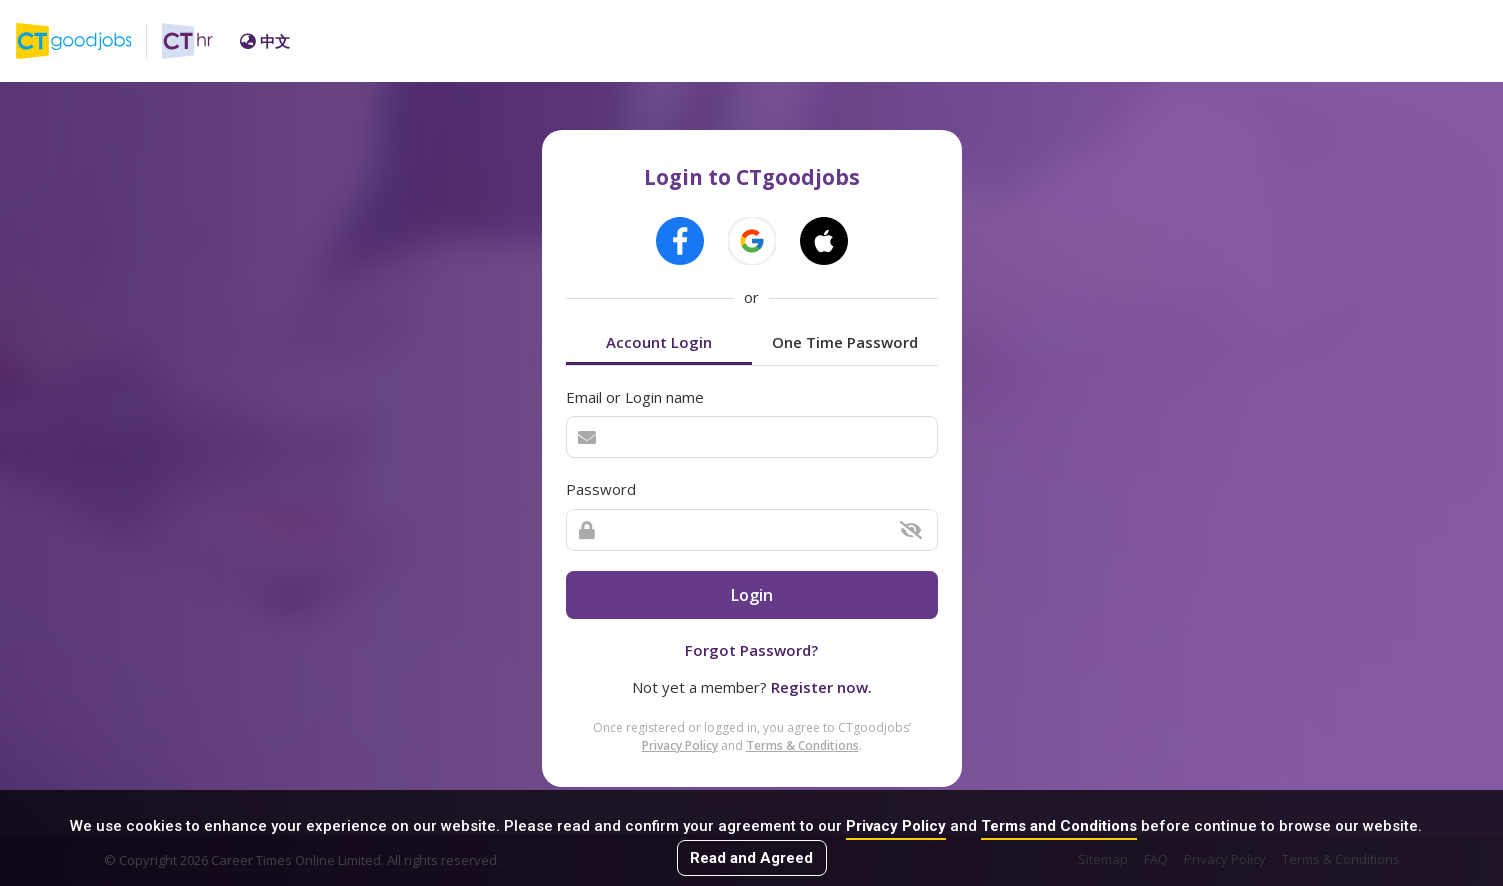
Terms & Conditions (802, 745)
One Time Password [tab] (845, 342)
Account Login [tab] (659, 342)
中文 (265, 41)
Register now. (821, 687)
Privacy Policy (896, 826)
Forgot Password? (751, 650)
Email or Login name (635, 397)
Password (601, 489)
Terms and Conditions (1059, 826)
